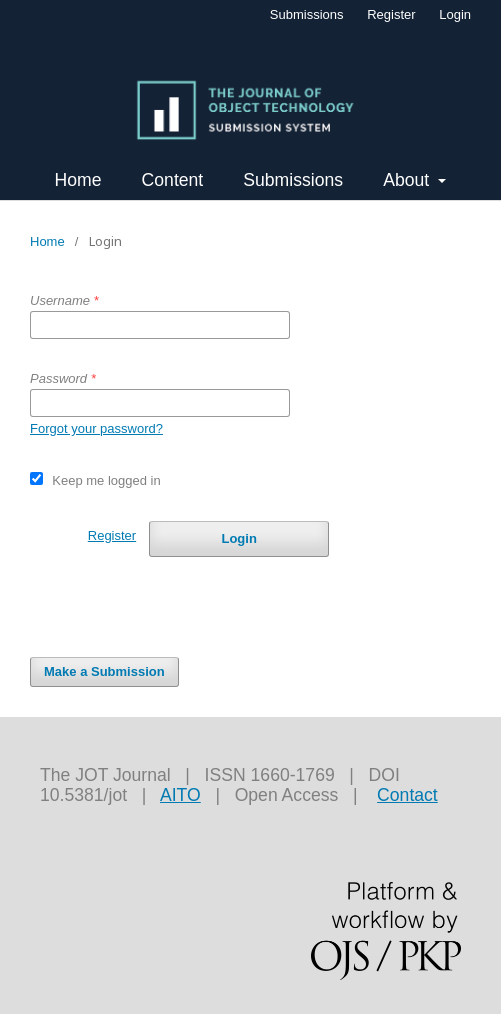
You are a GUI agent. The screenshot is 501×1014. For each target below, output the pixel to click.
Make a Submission (104, 671)
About (408, 180)
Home (78, 180)
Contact (407, 795)
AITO (180, 795)
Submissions (293, 180)
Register (391, 14)
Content (173, 180)
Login (455, 14)
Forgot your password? (96, 428)
